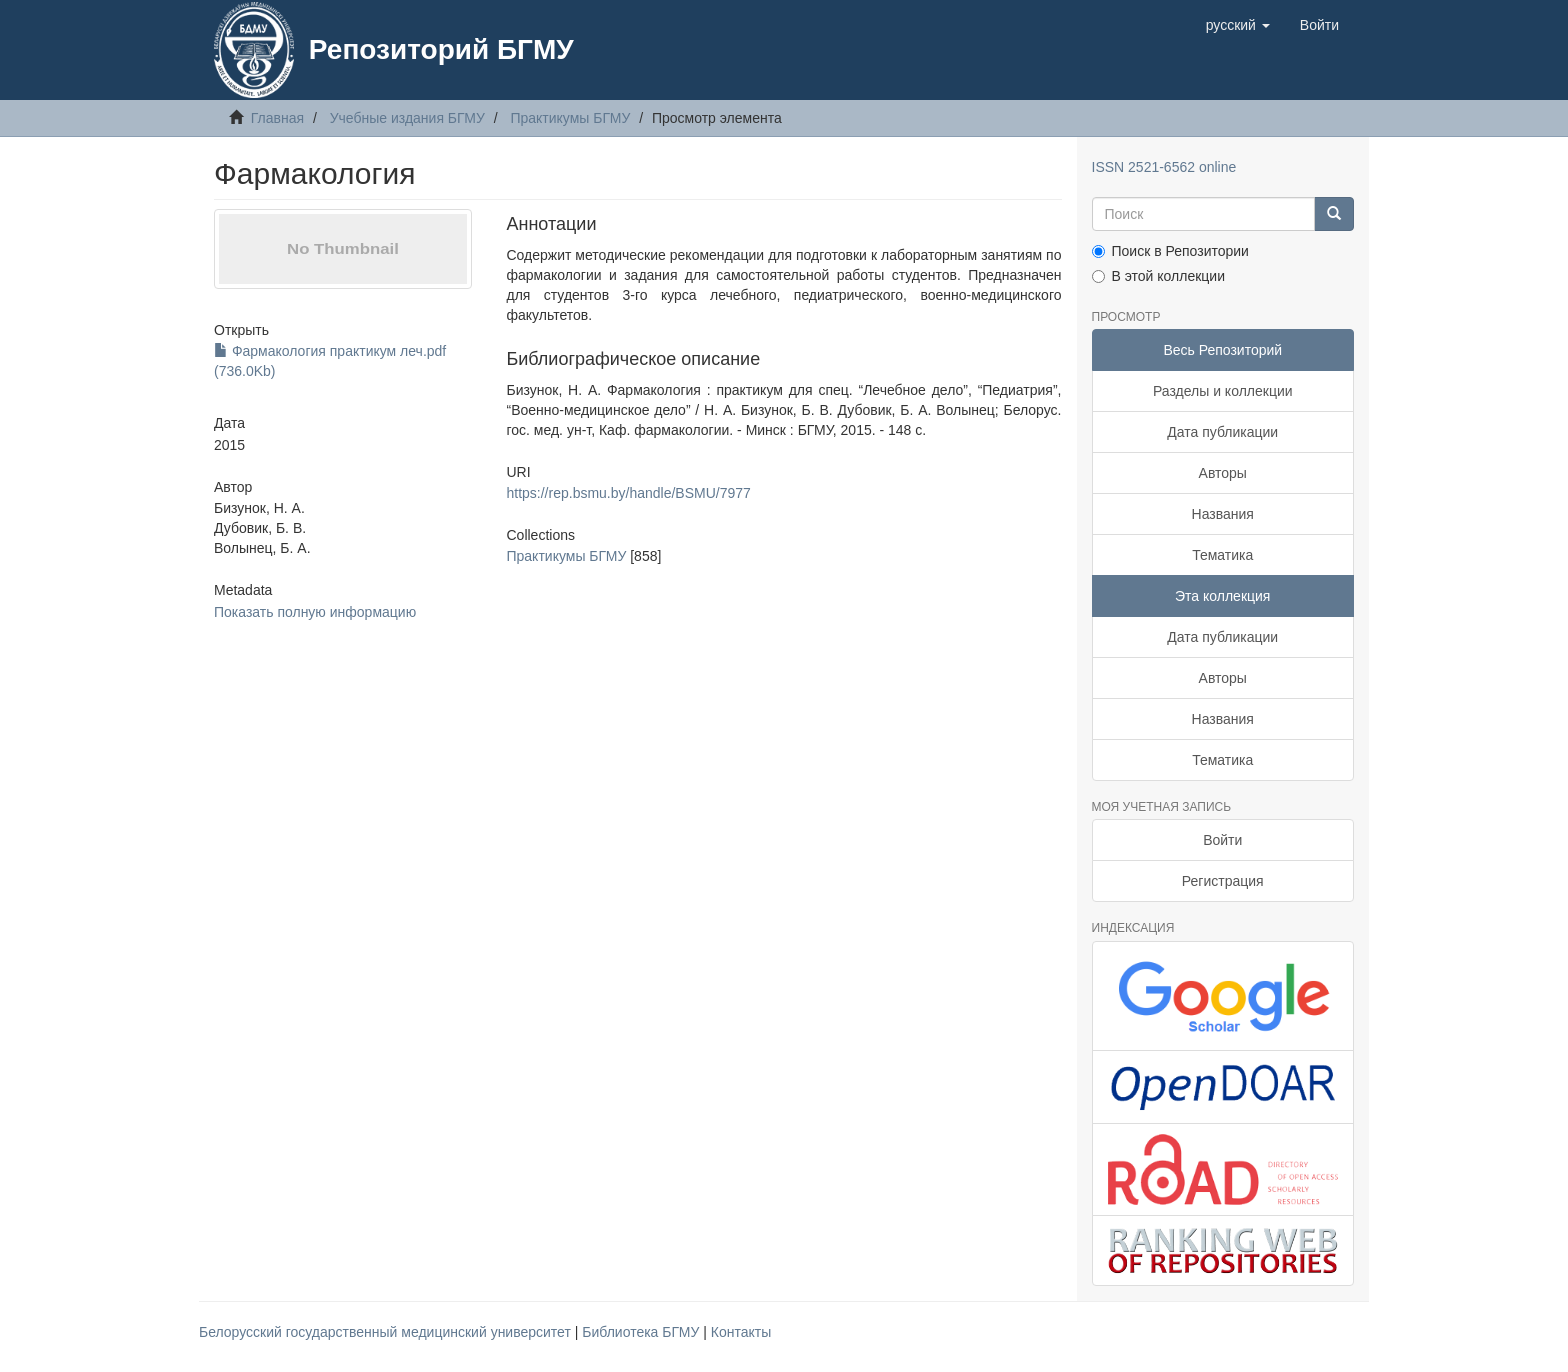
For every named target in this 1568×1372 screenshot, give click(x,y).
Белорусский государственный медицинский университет (387, 1332)
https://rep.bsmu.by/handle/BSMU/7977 (628, 493)
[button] (1238, 25)
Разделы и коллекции (1223, 391)
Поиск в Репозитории (1170, 251)
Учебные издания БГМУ (407, 118)
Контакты (741, 1332)
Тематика (1222, 555)
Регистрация (1223, 881)
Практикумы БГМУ (570, 118)
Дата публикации (1222, 432)
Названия (1223, 514)
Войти (1222, 840)
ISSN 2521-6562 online (1164, 167)
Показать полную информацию (315, 612)
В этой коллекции (1158, 276)
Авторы (1223, 473)
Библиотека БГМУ (642, 1332)
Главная (277, 118)
